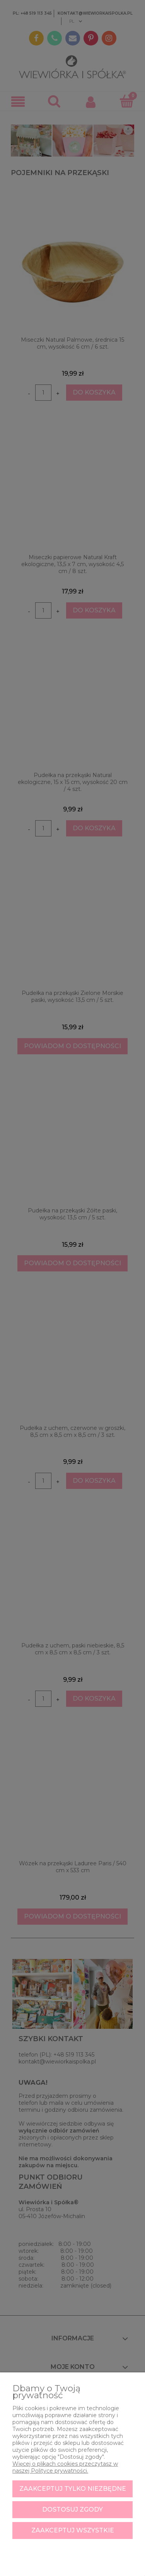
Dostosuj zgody (72, 2509)
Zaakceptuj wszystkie (72, 2530)
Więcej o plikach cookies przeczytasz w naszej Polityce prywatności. (65, 2467)
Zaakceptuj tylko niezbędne (72, 2488)
